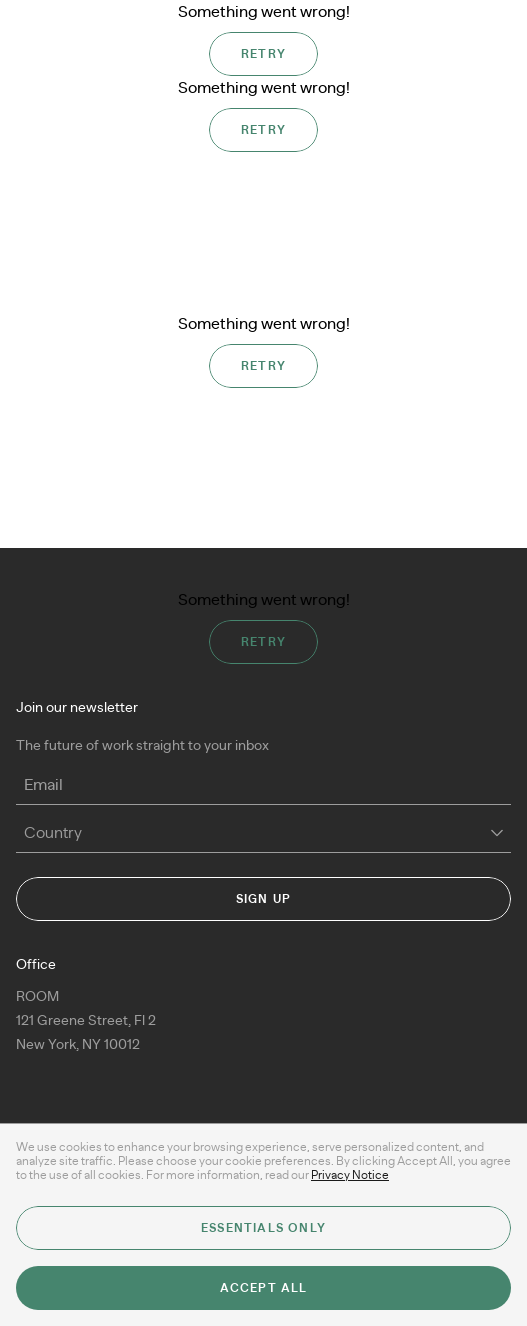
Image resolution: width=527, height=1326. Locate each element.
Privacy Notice (350, 1175)
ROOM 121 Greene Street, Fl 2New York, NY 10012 (86, 1021)
